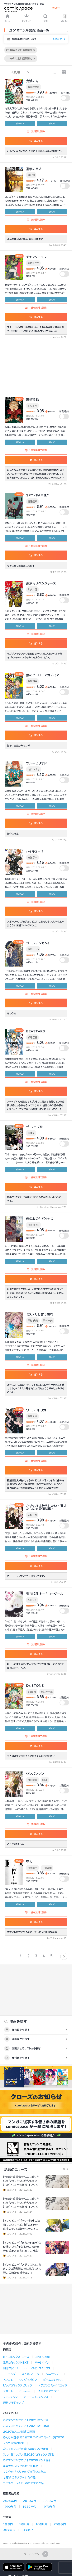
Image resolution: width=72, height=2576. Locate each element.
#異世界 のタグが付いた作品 (20, 2466)
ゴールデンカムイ (38, 943)
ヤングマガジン (28, 2379)
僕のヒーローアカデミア (42, 675)
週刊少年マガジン (48, 2391)
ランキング (26, 18)
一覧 (62, 2169)
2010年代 (29, 2501)
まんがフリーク (30, 2374)
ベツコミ (8, 2379)
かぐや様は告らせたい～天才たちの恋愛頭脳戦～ (46, 1507)
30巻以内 (9, 2530)
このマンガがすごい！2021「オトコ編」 (26, 2426)
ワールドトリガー (37, 1410)
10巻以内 (41, 2524)
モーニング (9, 2374)
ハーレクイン (42, 2362)
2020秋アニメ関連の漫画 (19, 2431)
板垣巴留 (32, 1037)
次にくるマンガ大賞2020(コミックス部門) (28, 2454)
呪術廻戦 (32, 399)
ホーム (7, 18)
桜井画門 (32, 1868)
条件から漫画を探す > (21, 2543)
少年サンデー (53, 2374)
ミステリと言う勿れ (39, 1314)
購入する (36, 141)
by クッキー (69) (59, 840)
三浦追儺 (47, 1868)
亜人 (29, 1861)
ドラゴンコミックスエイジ (52, 2385)
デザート (8, 2391)
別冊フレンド (10, 2368)
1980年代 (29, 2506)
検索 (45, 18)
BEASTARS (35, 1031)
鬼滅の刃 (32, 80)
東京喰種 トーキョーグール (44, 1593)
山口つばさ (34, 769)
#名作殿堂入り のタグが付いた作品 (24, 2471)
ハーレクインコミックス (37, 2368)
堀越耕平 (32, 681)
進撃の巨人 (34, 168)
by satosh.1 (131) (58, 1019)
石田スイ (32, 1600)
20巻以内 (60, 2524)
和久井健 (32, 589)
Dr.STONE (35, 1685)
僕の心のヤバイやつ (40, 1218)
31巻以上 (27, 2530)
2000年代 (49, 2501)
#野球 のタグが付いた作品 (19, 2477)
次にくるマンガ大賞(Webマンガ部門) (25, 2449)
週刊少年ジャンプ (13, 2402)
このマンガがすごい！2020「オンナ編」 (26, 2460)
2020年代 (10, 2501)
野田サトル (33, 949)
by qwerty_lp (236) (57, 1674)
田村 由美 (33, 1320)
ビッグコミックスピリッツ (17, 2385)
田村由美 (48, 1320)
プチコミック (10, 2397)
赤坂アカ (32, 1515)
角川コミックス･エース (16, 2357)
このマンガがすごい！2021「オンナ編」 (26, 2420)
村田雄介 (32, 1780)
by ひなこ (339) (59, 157)
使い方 (56, 8)
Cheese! (25, 2391)
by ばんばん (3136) (57, 484)
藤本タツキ (33, 263)
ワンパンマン (35, 1773)
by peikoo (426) (58, 337)
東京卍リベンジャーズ (41, 583)
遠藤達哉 (32, 501)
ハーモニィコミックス (36, 2397)
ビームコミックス (53, 2379)
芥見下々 (32, 406)
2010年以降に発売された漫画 (46, 2543)
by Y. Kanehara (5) (57, 1938)
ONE (45, 1780)
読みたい (20, 123)
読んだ (52, 123)
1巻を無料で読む (36, 307)
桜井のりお (33, 1225)
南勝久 (31, 1133)
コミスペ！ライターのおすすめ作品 (23, 2483)
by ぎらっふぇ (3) (59, 1582)
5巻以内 (24, 2524)
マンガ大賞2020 (13, 2443)
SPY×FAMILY (37, 495)
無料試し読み (36, 131)
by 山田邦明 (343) (58, 245)
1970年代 (48, 2506)
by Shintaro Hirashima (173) (52, 1207)
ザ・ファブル (34, 1126)
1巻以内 (8, 2524)
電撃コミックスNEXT (15, 2362)
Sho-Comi (43, 2357)
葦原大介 (32, 1416)
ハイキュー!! (34, 851)
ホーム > (7, 2543)
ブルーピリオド (36, 763)
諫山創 (31, 175)
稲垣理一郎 (47, 1692)
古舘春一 (32, 857)
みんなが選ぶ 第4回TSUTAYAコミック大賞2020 (33, 2437)
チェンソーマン (36, 256)
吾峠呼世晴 (34, 87)
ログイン (64, 18)
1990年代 (9, 2506)
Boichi (32, 1692)
